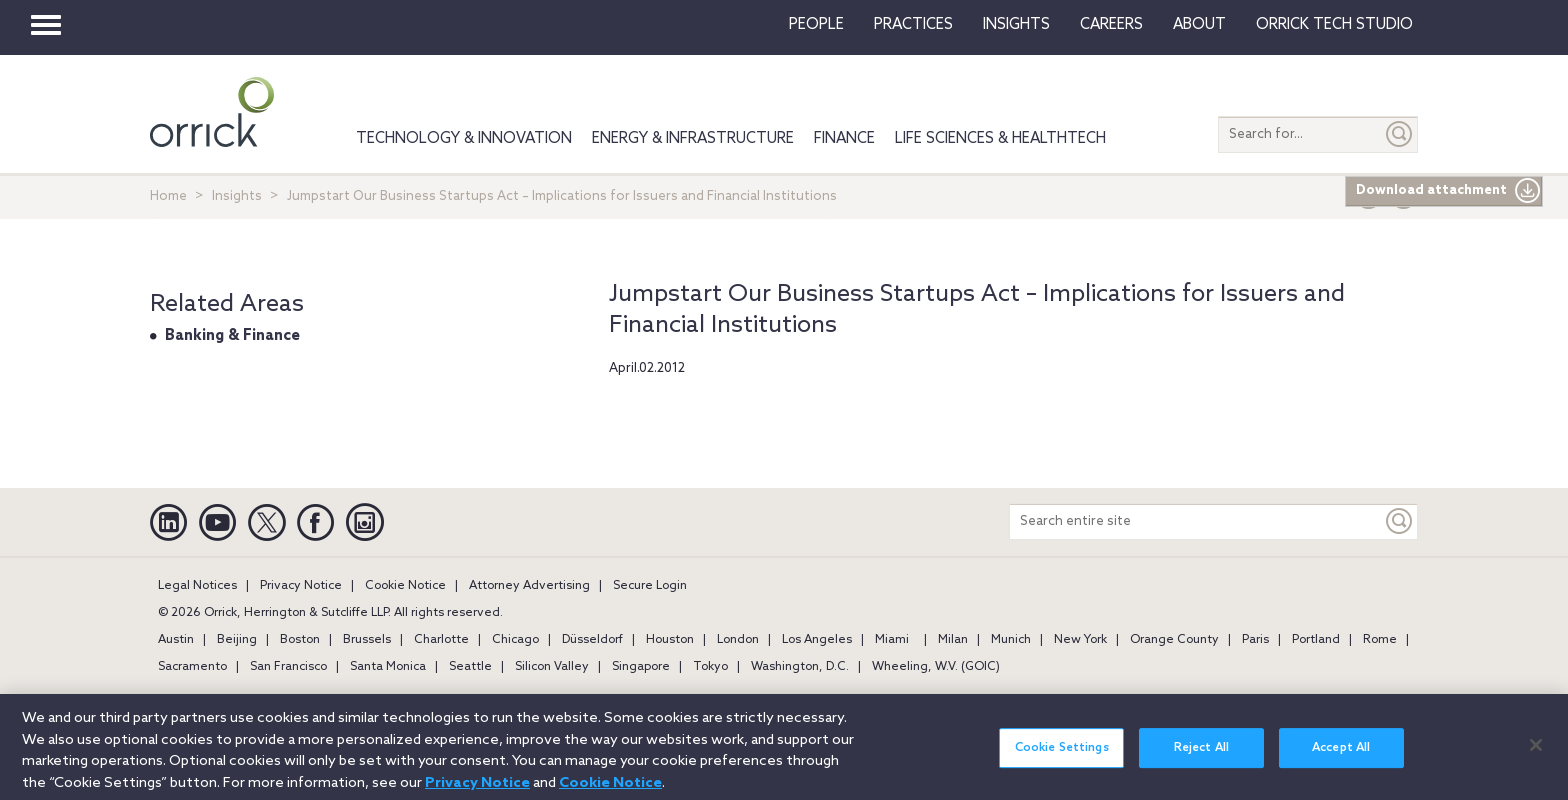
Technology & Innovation (464, 139)
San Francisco (288, 667)
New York (1080, 640)
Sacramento (192, 667)
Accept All (1341, 759)
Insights (237, 196)
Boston (300, 640)
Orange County (1174, 640)
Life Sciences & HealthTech (1000, 139)
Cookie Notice (405, 586)
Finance (844, 139)
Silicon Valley (552, 667)
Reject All (1201, 759)
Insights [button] (1016, 25)
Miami (892, 640)
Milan (953, 640)
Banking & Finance (232, 336)
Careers (1111, 25)
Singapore (641, 667)
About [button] (1199, 25)
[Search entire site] (1196, 521)
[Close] (1536, 756)
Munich (1011, 640)
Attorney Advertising (529, 586)
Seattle (470, 667)
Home (168, 196)
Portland (1316, 640)
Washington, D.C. (800, 667)
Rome (1380, 640)
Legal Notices (197, 586)
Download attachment (1448, 191)
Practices (913, 25)
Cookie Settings (1062, 759)
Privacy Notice (301, 586)
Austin (176, 640)
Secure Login (650, 586)
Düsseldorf (592, 640)
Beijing (237, 640)
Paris (1255, 640)
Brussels (367, 640)
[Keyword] (1400, 521)
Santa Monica (388, 667)
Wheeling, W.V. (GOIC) (936, 667)
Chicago (515, 640)
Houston (670, 640)
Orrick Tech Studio (1334, 25)
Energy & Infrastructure (693, 139)
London (738, 640)
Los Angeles (817, 640)
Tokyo (710, 667)
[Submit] (1400, 134)
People (816, 25)
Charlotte (441, 640)
